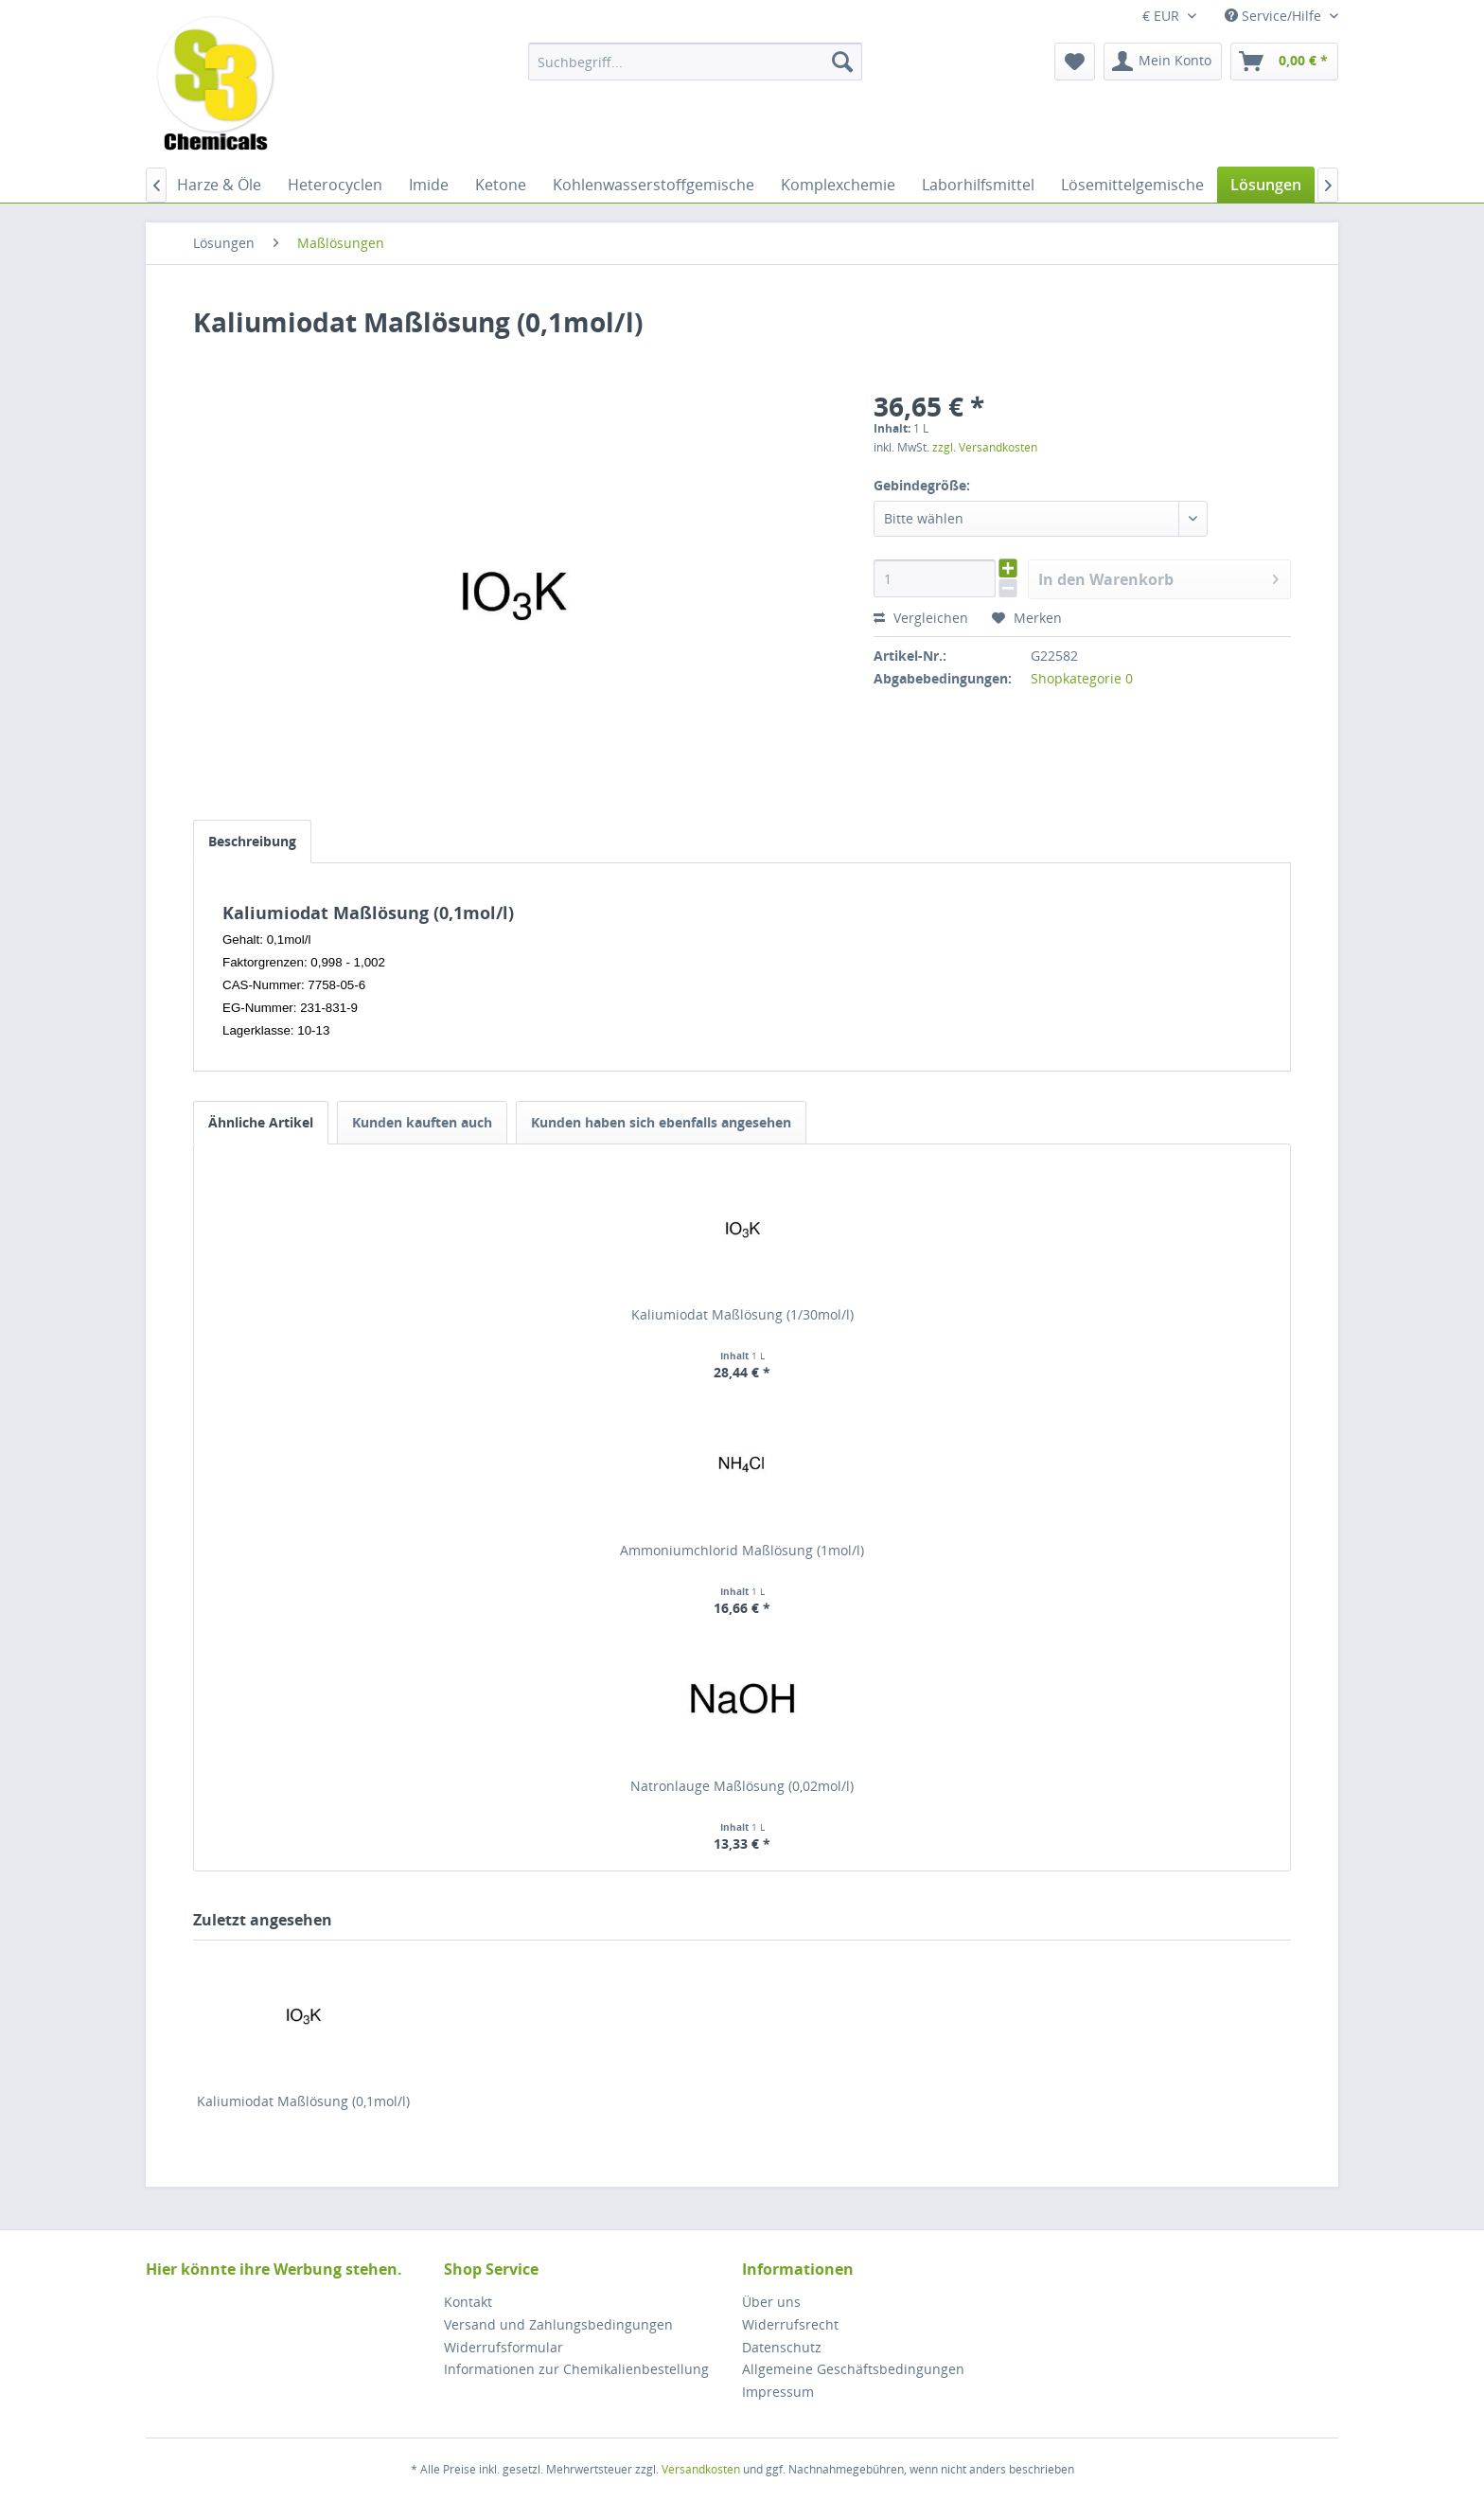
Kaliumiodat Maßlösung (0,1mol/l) (303, 2101)
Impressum (778, 2392)
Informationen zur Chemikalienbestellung (576, 2369)
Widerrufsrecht (790, 2324)
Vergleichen (921, 618)
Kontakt (468, 2302)
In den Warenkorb (1158, 577)
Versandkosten (701, 2469)
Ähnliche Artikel (260, 1122)
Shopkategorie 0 (1082, 678)
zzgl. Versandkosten (984, 447)
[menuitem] (695, 61)
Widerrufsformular (503, 2347)
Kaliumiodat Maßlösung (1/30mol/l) (742, 1314)
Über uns (771, 2302)
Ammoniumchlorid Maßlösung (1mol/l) (742, 1550)
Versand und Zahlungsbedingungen (558, 2324)
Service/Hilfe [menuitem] (1275, 16)
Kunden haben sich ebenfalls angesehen (661, 1122)
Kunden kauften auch (422, 1122)
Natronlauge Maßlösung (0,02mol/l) (742, 1786)
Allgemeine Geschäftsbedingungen (853, 2369)
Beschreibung (252, 841)
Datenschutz (782, 2347)
